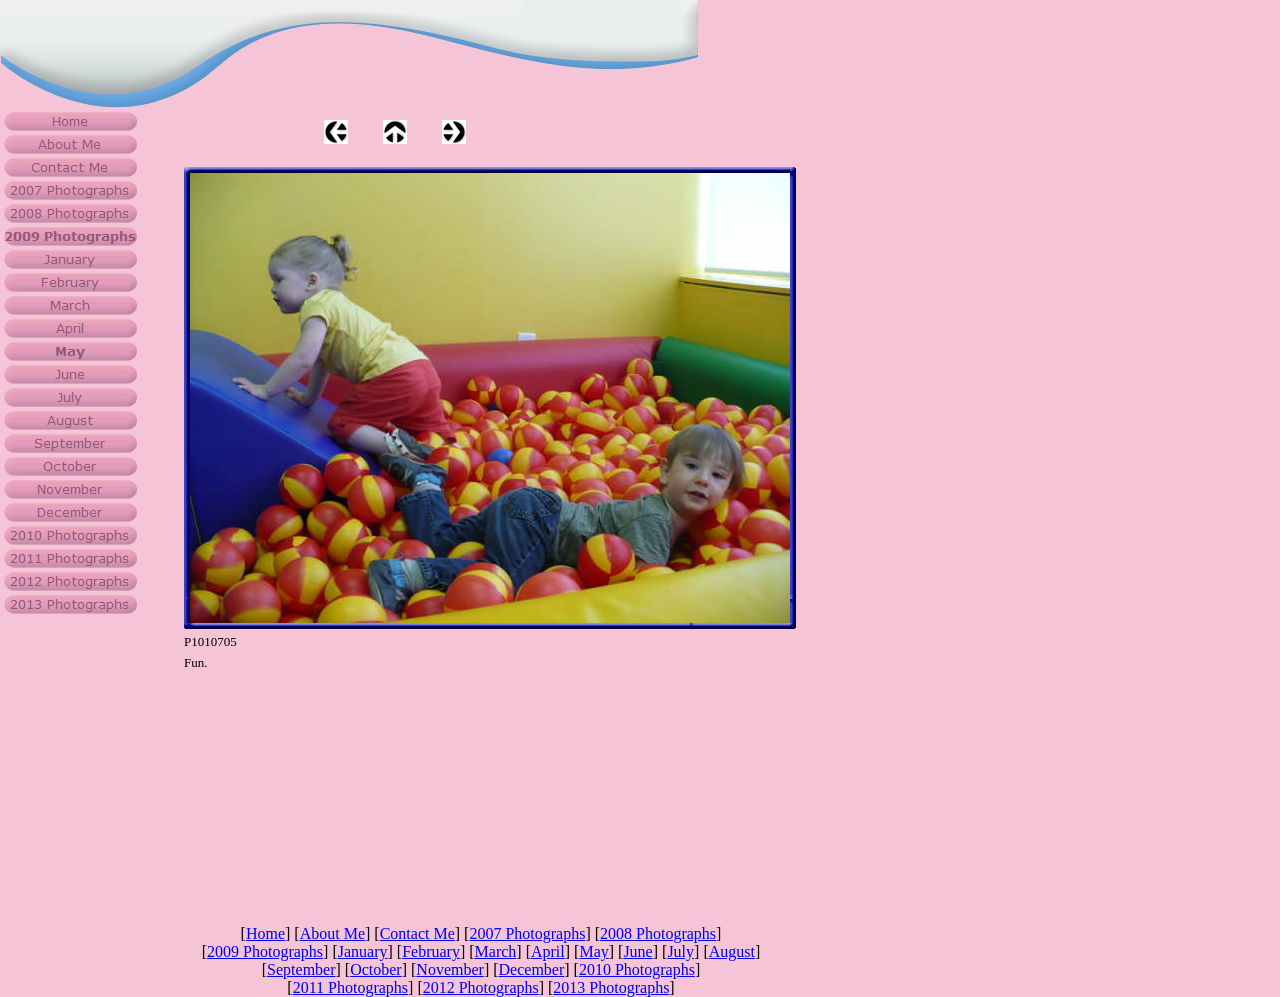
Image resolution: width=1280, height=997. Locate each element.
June (637, 951)
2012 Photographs (481, 987)
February (431, 951)
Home (265, 933)
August (732, 951)
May (593, 951)
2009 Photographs (265, 951)
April (548, 951)
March (496, 951)
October (376, 969)
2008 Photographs (658, 933)
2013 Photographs (611, 987)
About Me (332, 933)
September (301, 969)
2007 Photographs (527, 933)
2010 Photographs (637, 969)
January (363, 951)
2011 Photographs (350, 987)
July (680, 951)
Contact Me (417, 933)
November (450, 969)
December (532, 969)
